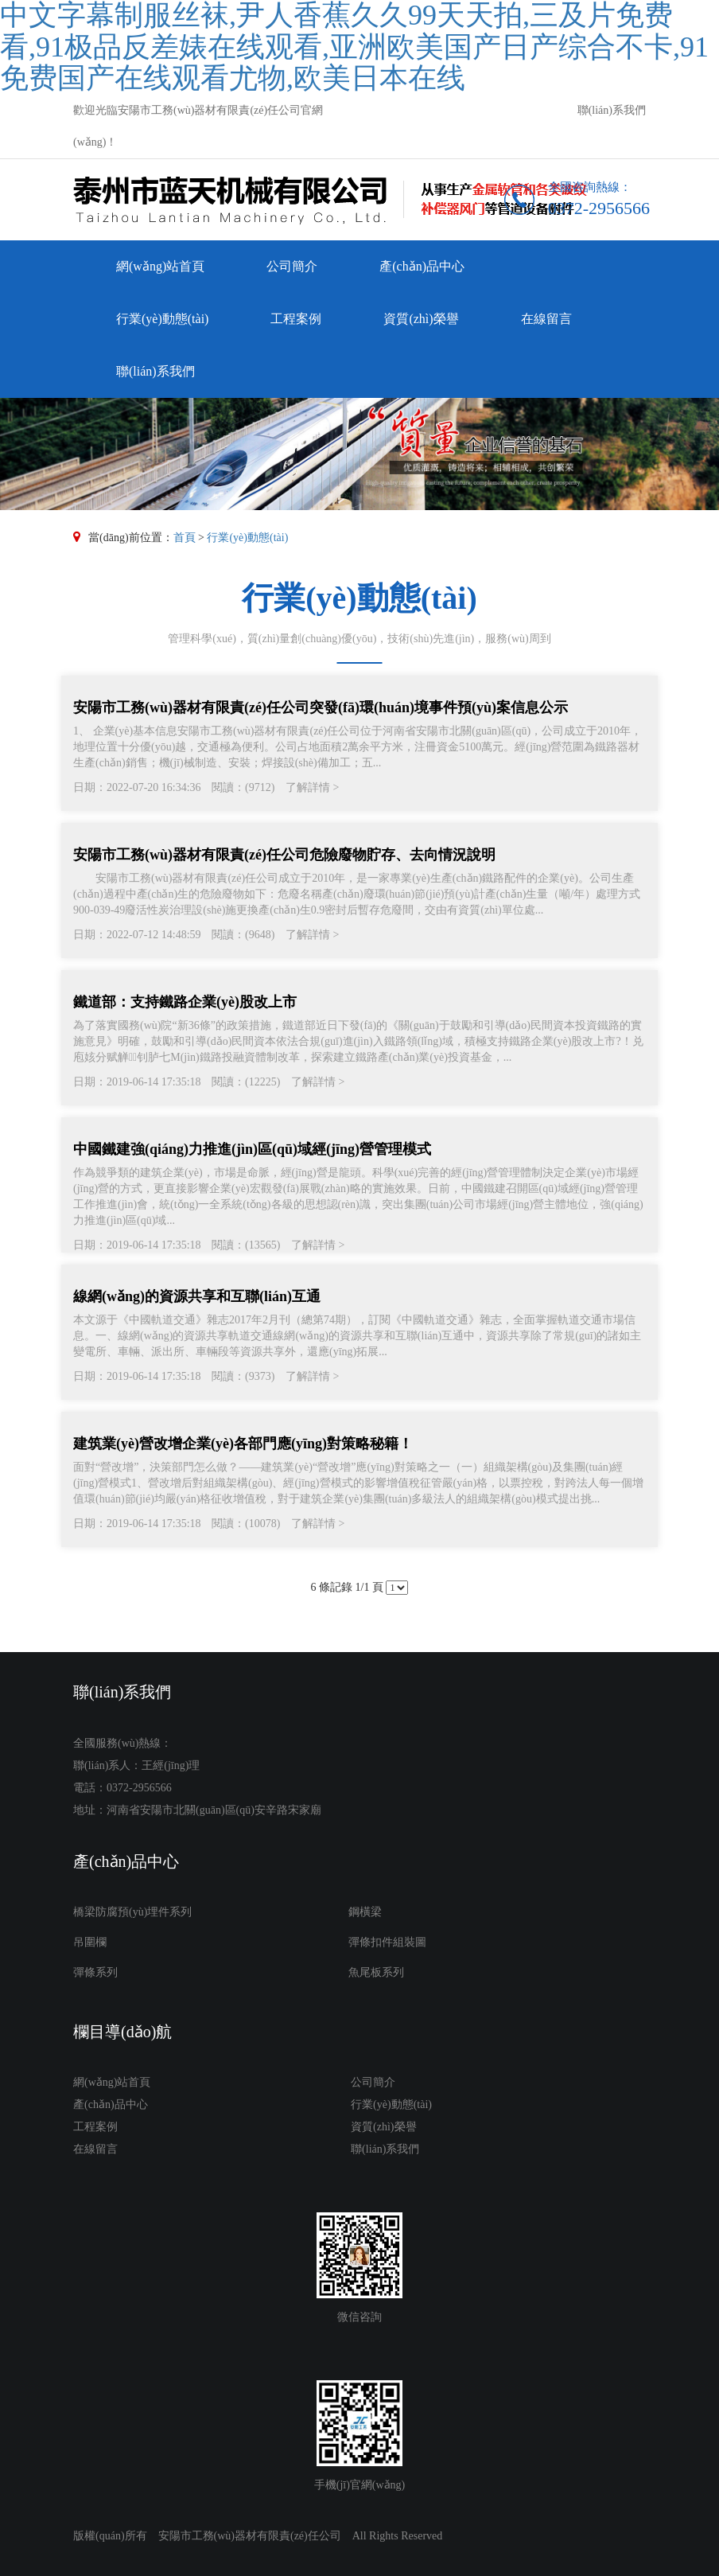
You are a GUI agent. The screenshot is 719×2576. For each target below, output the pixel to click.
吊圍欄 (90, 1942)
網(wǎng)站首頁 (160, 266)
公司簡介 (291, 266)
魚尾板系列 (376, 1972)
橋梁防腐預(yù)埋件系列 (132, 1912)
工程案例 (295, 318)
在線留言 (546, 318)
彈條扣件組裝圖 (387, 1942)
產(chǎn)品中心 (421, 266)
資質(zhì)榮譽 (420, 318)
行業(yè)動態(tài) (162, 318)
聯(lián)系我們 (611, 110)
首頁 (184, 538)
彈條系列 (95, 1972)
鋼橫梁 (365, 1912)
